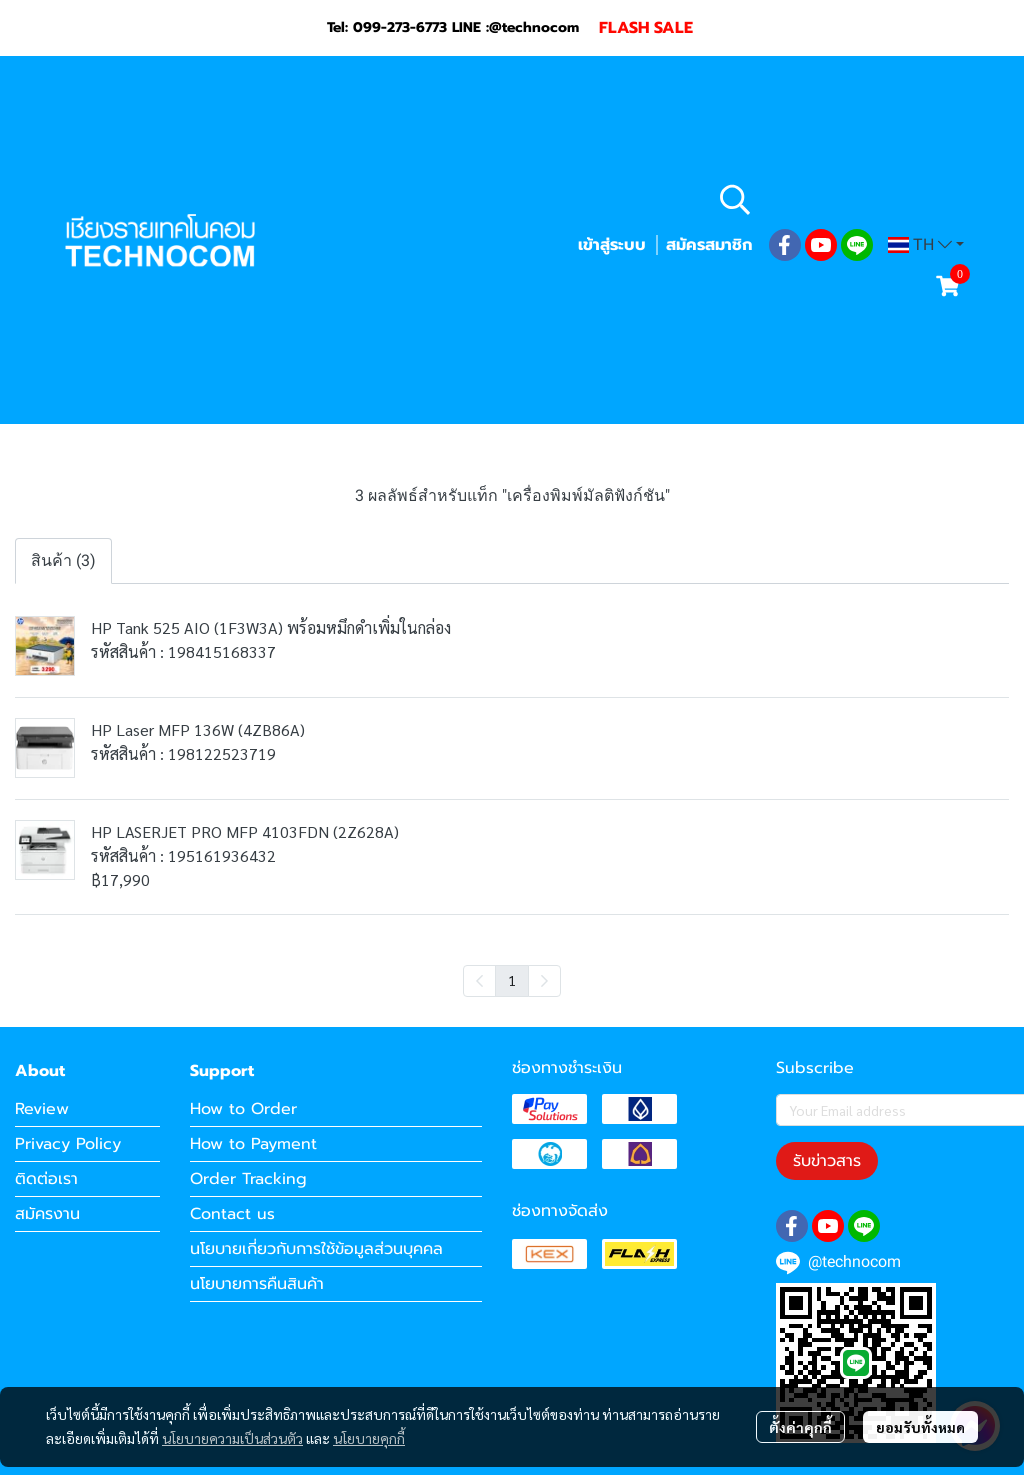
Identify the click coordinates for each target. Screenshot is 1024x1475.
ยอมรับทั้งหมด (920, 1427)
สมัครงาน (47, 1214)
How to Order (243, 1109)
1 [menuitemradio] (512, 980)
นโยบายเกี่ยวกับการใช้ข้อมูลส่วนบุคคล (316, 1249)
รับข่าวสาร (827, 1161)
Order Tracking (248, 1179)
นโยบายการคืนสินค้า (257, 1284)
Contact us (232, 1214)
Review (42, 1109)
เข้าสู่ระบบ (612, 245)
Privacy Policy (68, 1144)
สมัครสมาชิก (709, 245)
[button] (839, 199)
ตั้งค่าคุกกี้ (800, 1427)
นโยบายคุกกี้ (369, 1438)
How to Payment (253, 1144)
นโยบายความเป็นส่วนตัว (232, 1438)
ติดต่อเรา (46, 1179)
